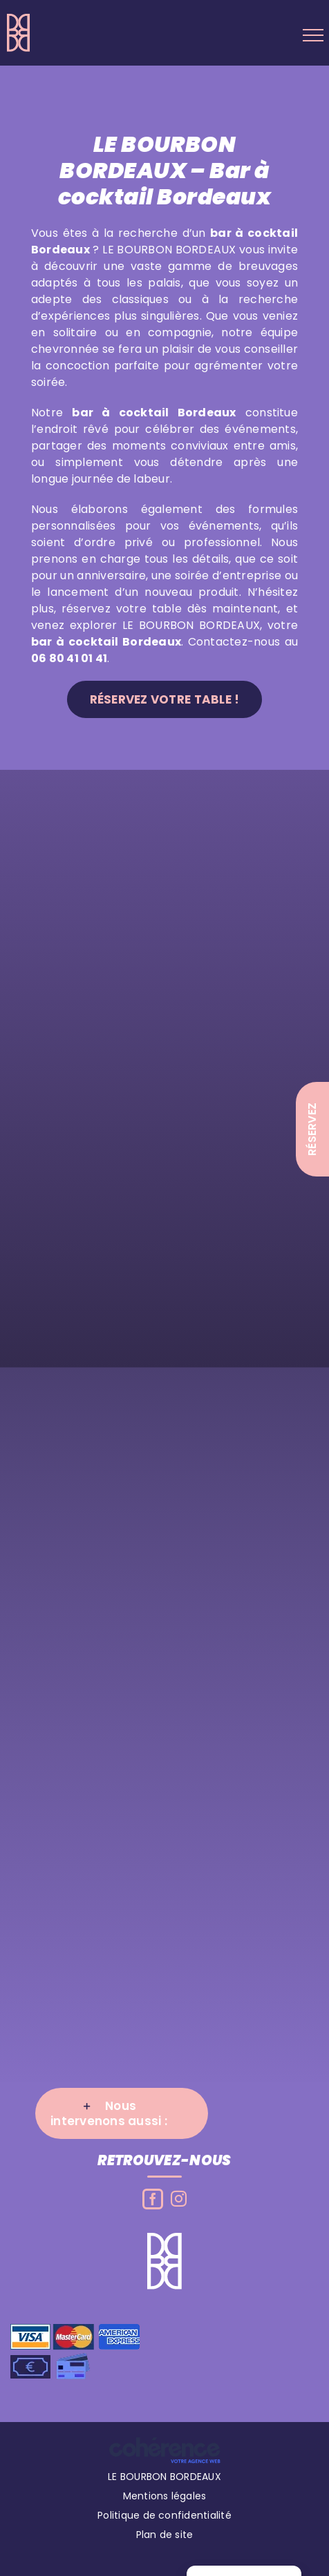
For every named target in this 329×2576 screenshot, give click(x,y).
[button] (121, 2118)
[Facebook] (152, 2204)
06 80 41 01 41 (69, 663)
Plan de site (165, 2539)
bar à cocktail (120, 417)
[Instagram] (179, 2204)
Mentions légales (165, 2501)
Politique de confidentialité (164, 2520)
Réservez (312, 1129)
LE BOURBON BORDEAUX (164, 2481)
